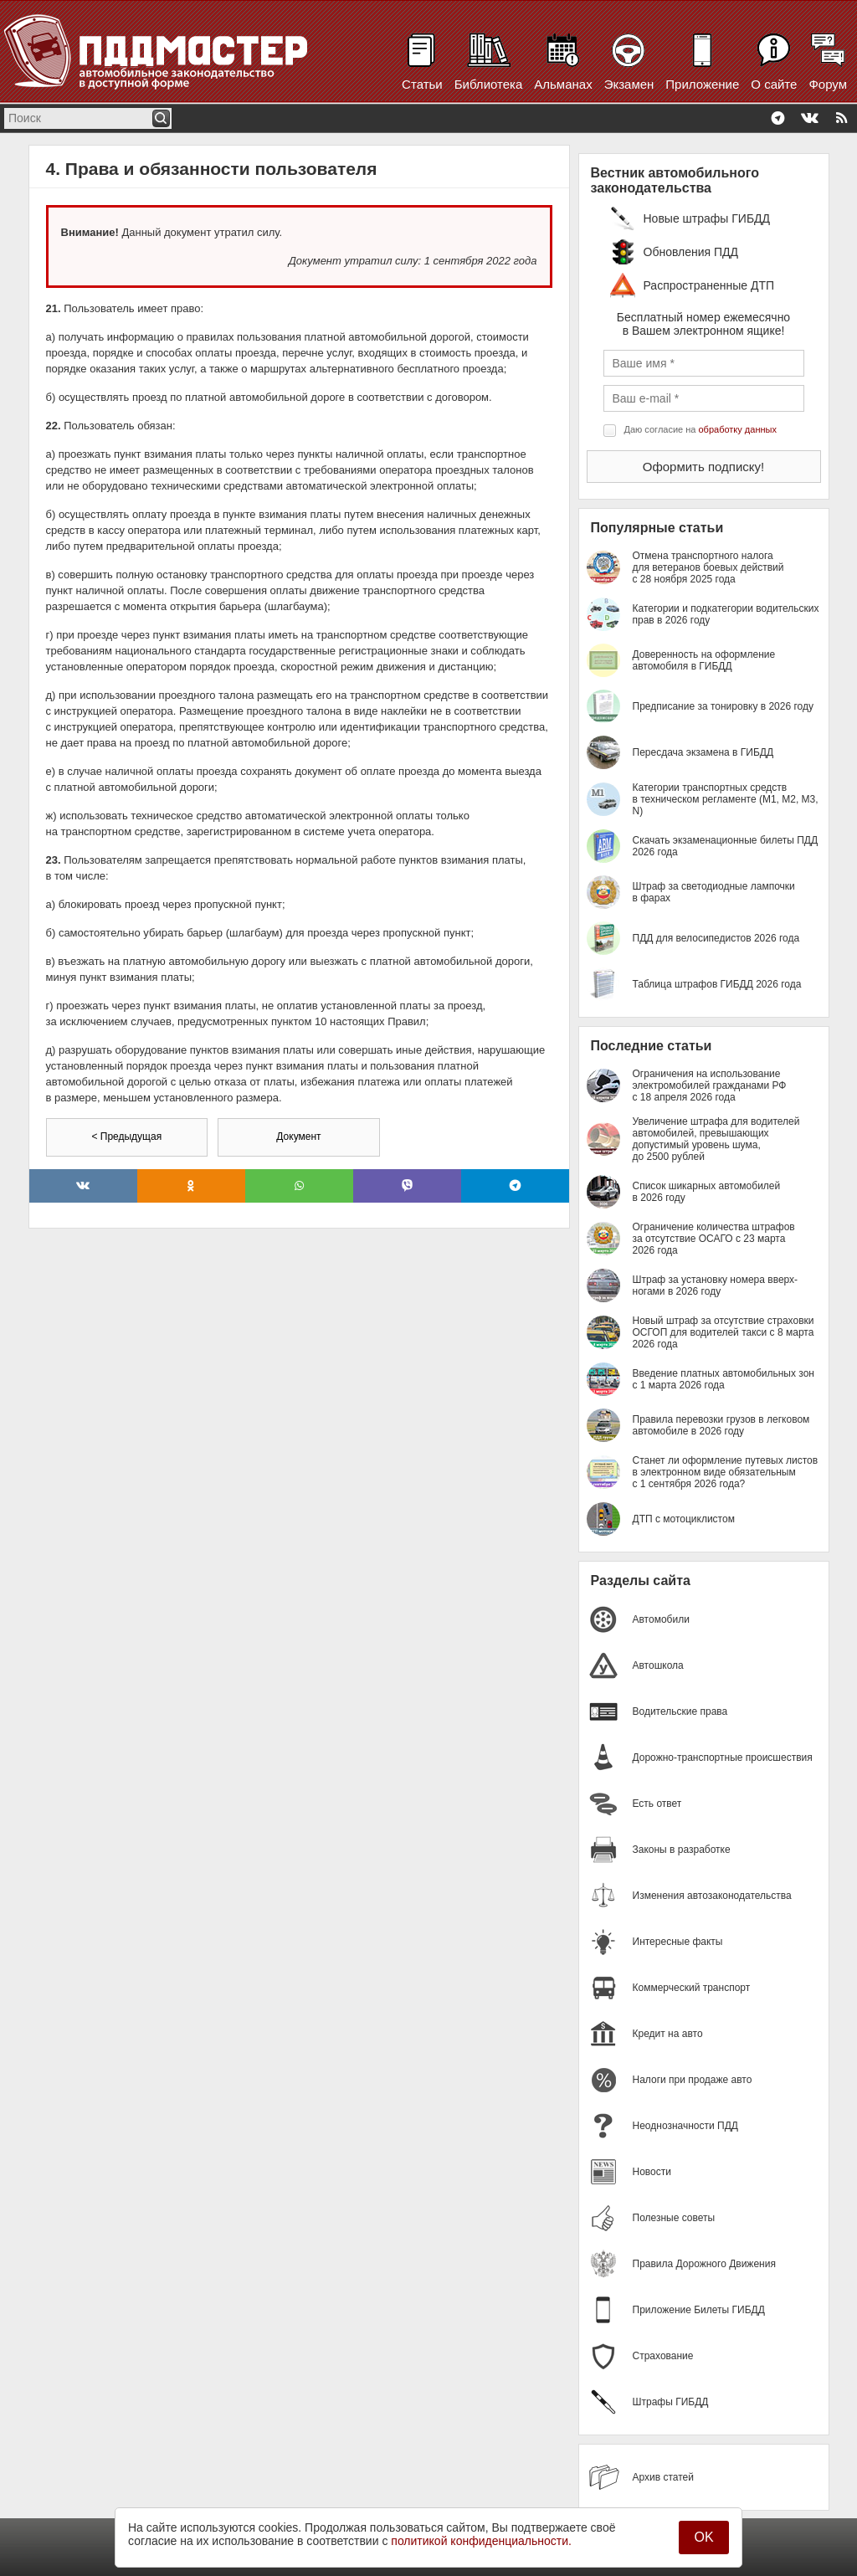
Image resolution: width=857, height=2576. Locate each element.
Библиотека (488, 84)
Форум (827, 84)
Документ (298, 1136)
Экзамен (629, 84)
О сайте (774, 84)
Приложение (702, 84)
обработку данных (738, 429)
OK (703, 2537)
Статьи (422, 84)
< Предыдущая (126, 1136)
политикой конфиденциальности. (481, 2541)
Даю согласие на (700, 429)
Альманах (563, 84)
